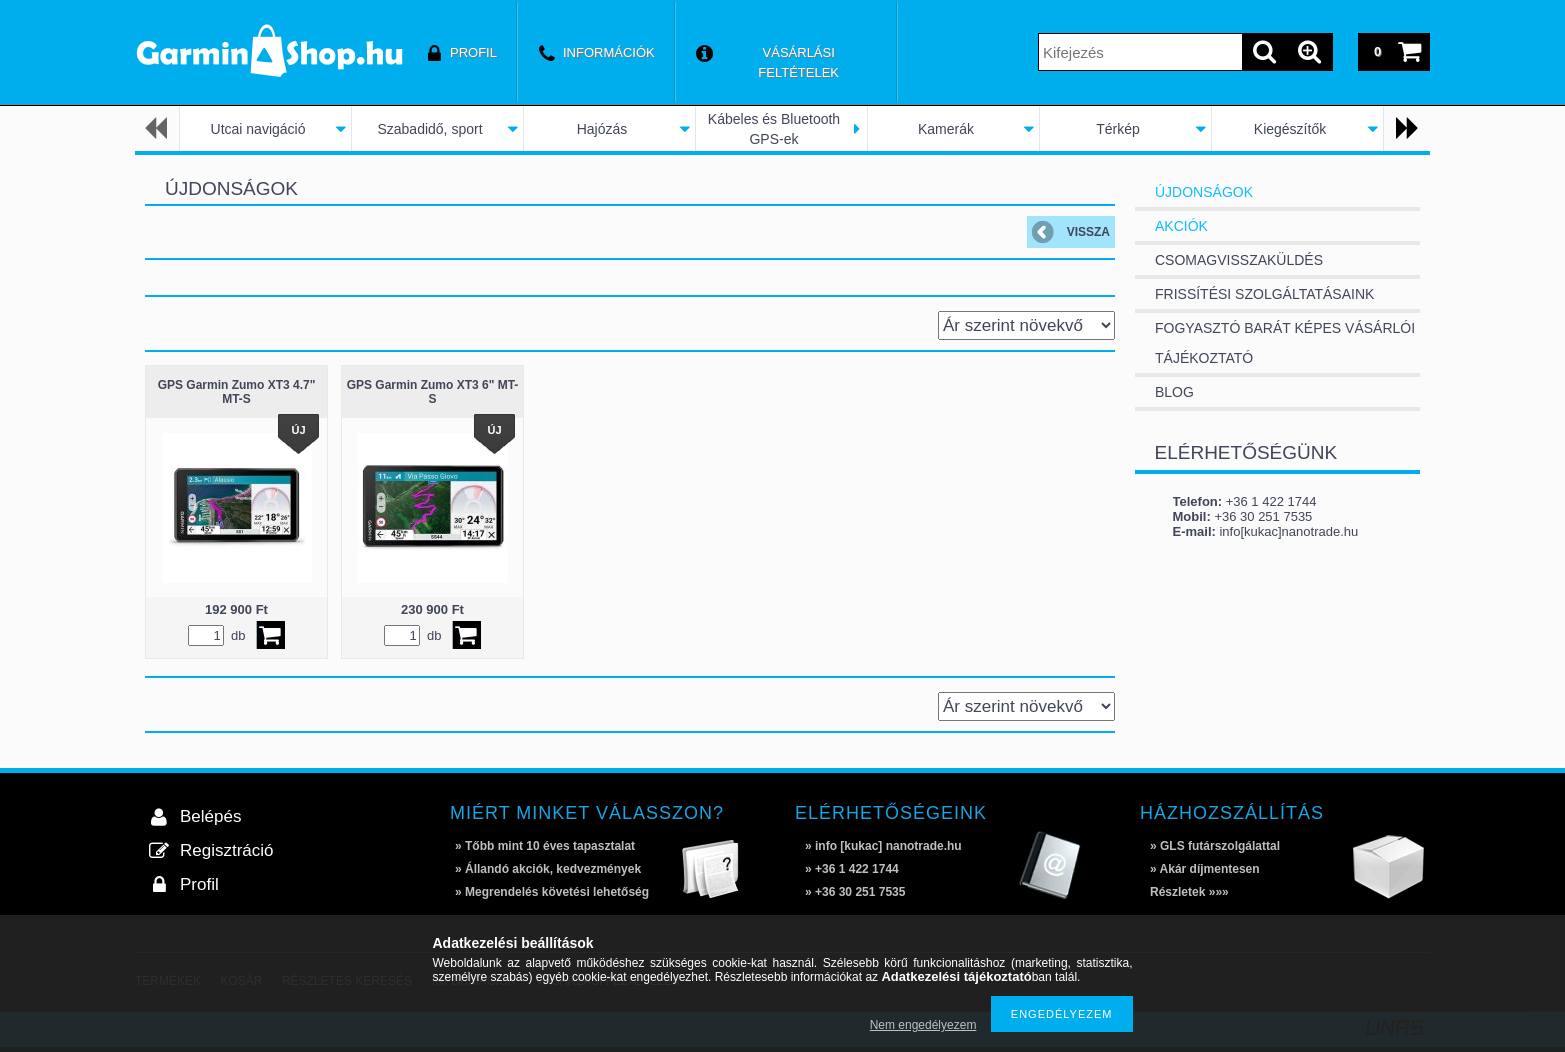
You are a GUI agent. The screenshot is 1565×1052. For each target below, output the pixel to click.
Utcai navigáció (258, 129)
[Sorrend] (1026, 325)
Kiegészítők (1290, 129)
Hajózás (602, 129)
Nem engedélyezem (923, 1025)
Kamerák (946, 129)
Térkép (1118, 129)
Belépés (210, 816)
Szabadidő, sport (429, 129)
